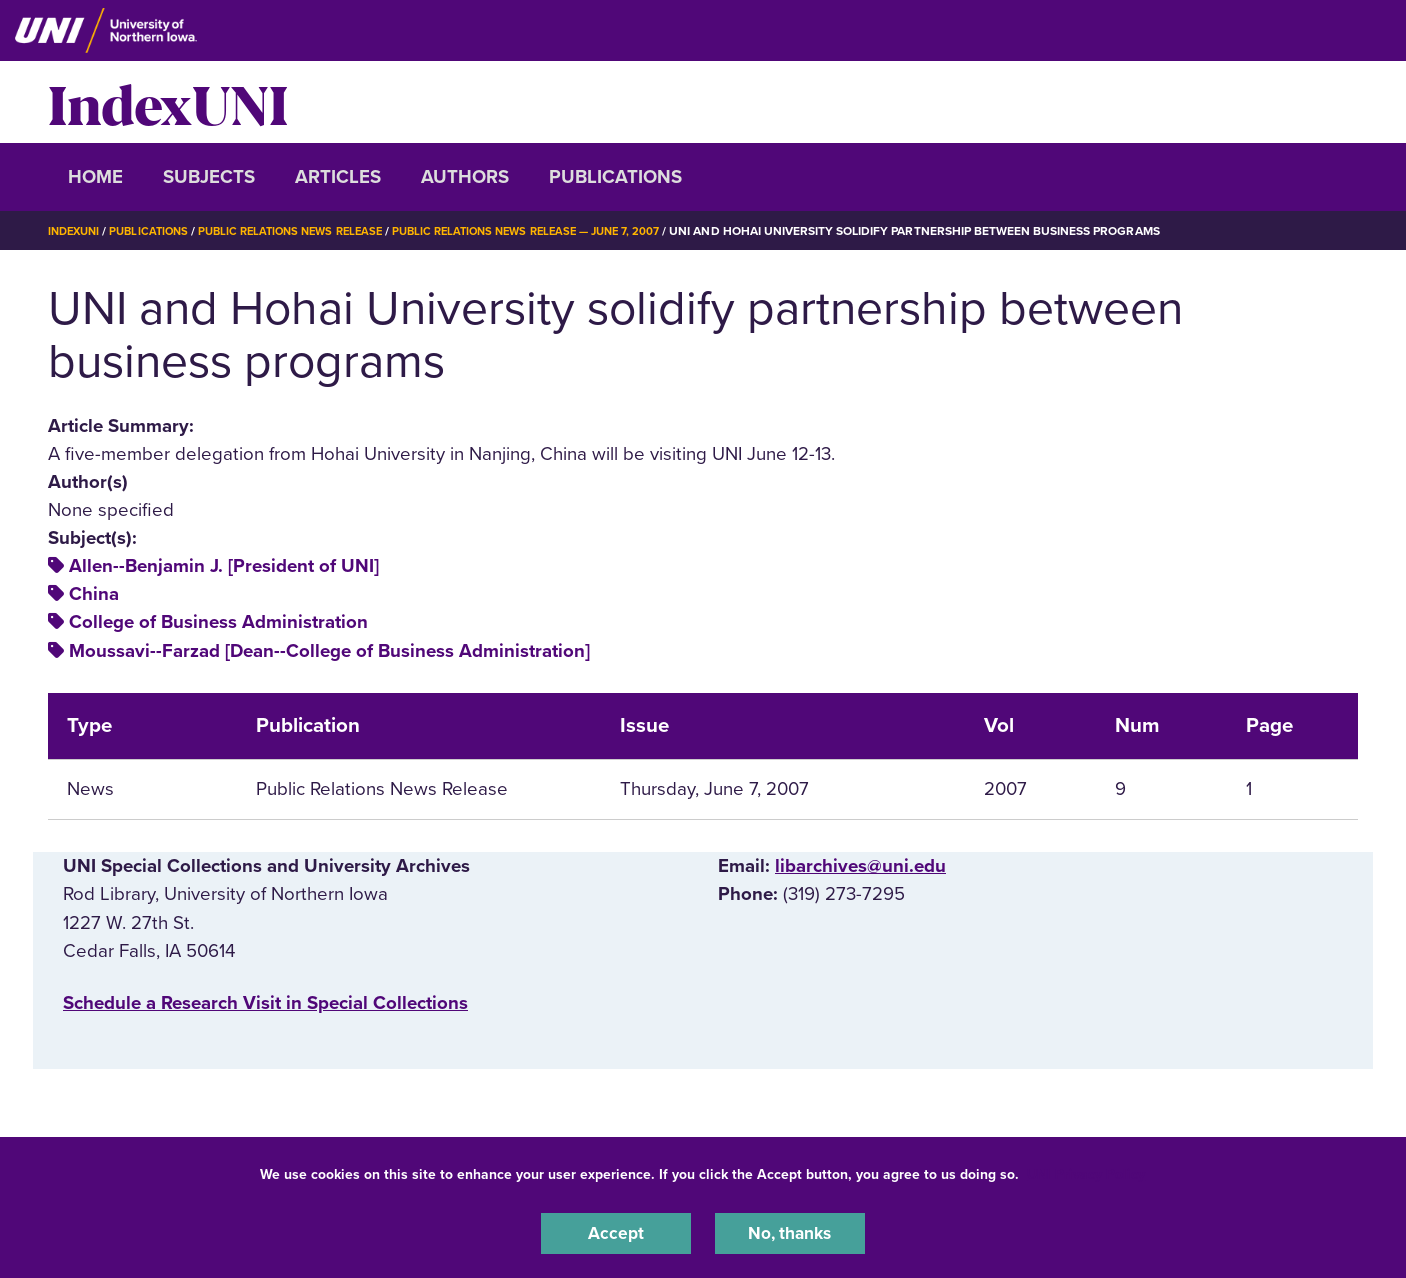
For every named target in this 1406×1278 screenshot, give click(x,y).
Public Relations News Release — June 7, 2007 (561, 231)
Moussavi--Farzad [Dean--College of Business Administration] (329, 651)
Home (95, 177)
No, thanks (790, 1232)
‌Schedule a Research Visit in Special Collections (265, 1003)
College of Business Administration (218, 622)
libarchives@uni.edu (860, 866)
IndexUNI (168, 102)
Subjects (209, 177)
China (94, 594)
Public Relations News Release (308, 231)
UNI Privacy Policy (1086, 1171)
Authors (465, 177)
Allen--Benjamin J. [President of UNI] (224, 566)
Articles (338, 177)
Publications (615, 177)
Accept (616, 1232)
